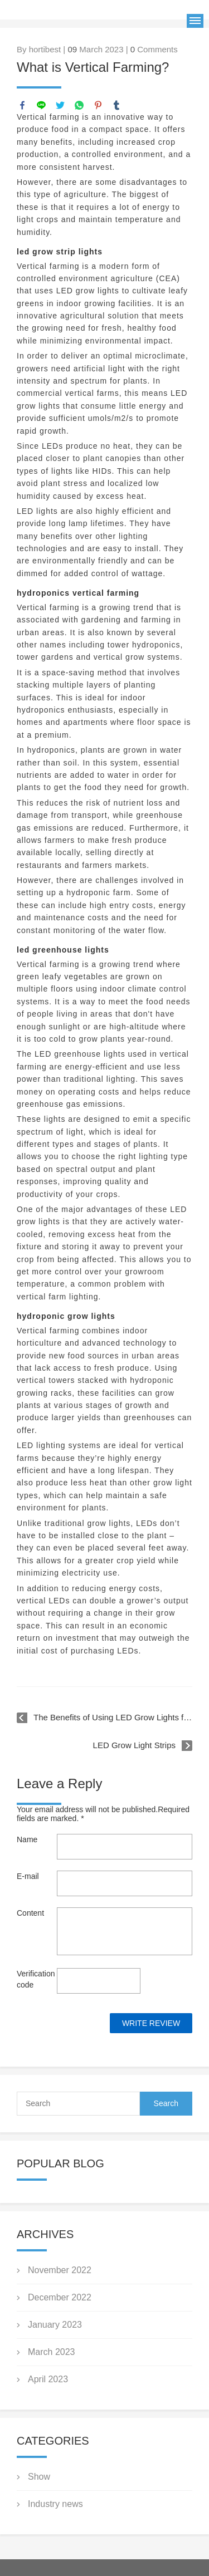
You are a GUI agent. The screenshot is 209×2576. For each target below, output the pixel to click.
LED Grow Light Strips (134, 1745)
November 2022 (59, 2270)
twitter (60, 105)
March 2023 (51, 2352)
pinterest (98, 105)
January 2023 (55, 2324)
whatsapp (79, 105)
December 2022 (59, 2297)
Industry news (55, 2504)
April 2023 (48, 2379)
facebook (22, 105)
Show (39, 2476)
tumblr (116, 105)
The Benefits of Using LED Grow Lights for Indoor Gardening (112, 1717)
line (41, 105)
